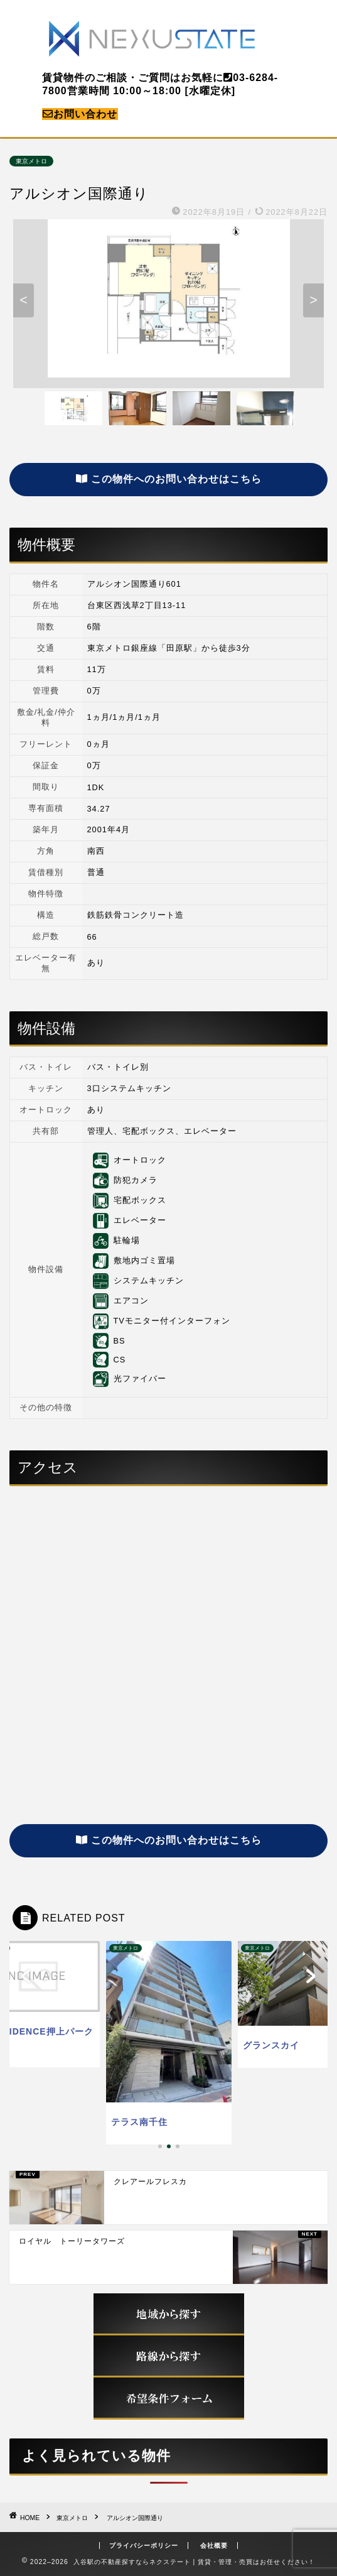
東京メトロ (31, 161)
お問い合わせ (80, 114)
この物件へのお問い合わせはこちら (169, 479)
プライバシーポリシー (143, 2545)
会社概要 (214, 2545)
